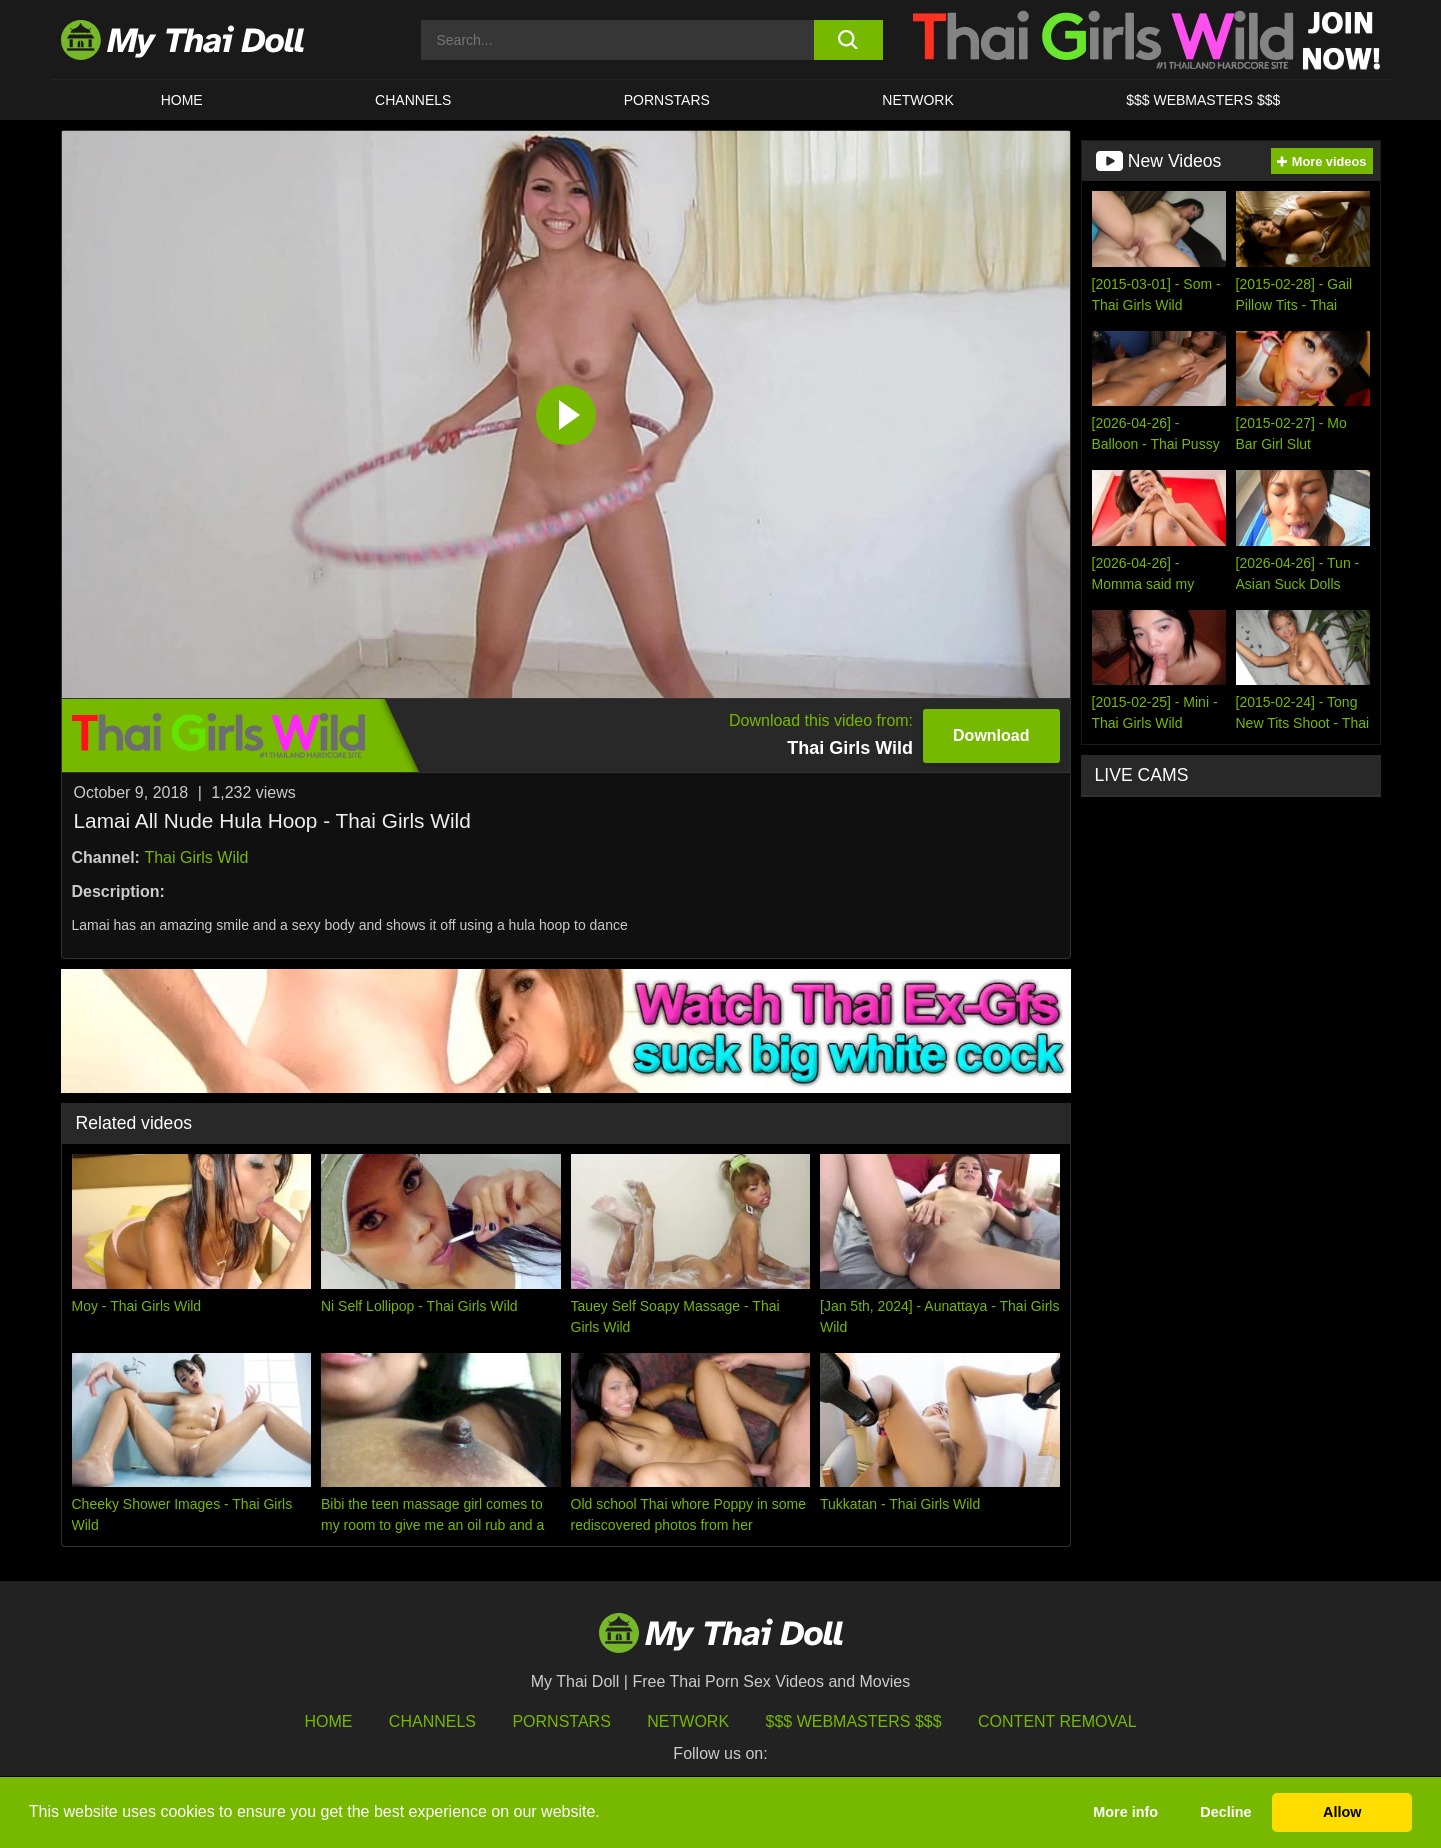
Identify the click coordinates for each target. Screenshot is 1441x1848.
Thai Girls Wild (196, 857)
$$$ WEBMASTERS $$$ (1203, 100)
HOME (182, 100)
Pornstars (667, 100)
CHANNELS (413, 100)
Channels (432, 1721)
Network (918, 100)
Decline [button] (1225, 1812)
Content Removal (1057, 1721)
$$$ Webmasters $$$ (854, 1721)
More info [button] (1125, 1812)
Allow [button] (1342, 1812)
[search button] (848, 40)
